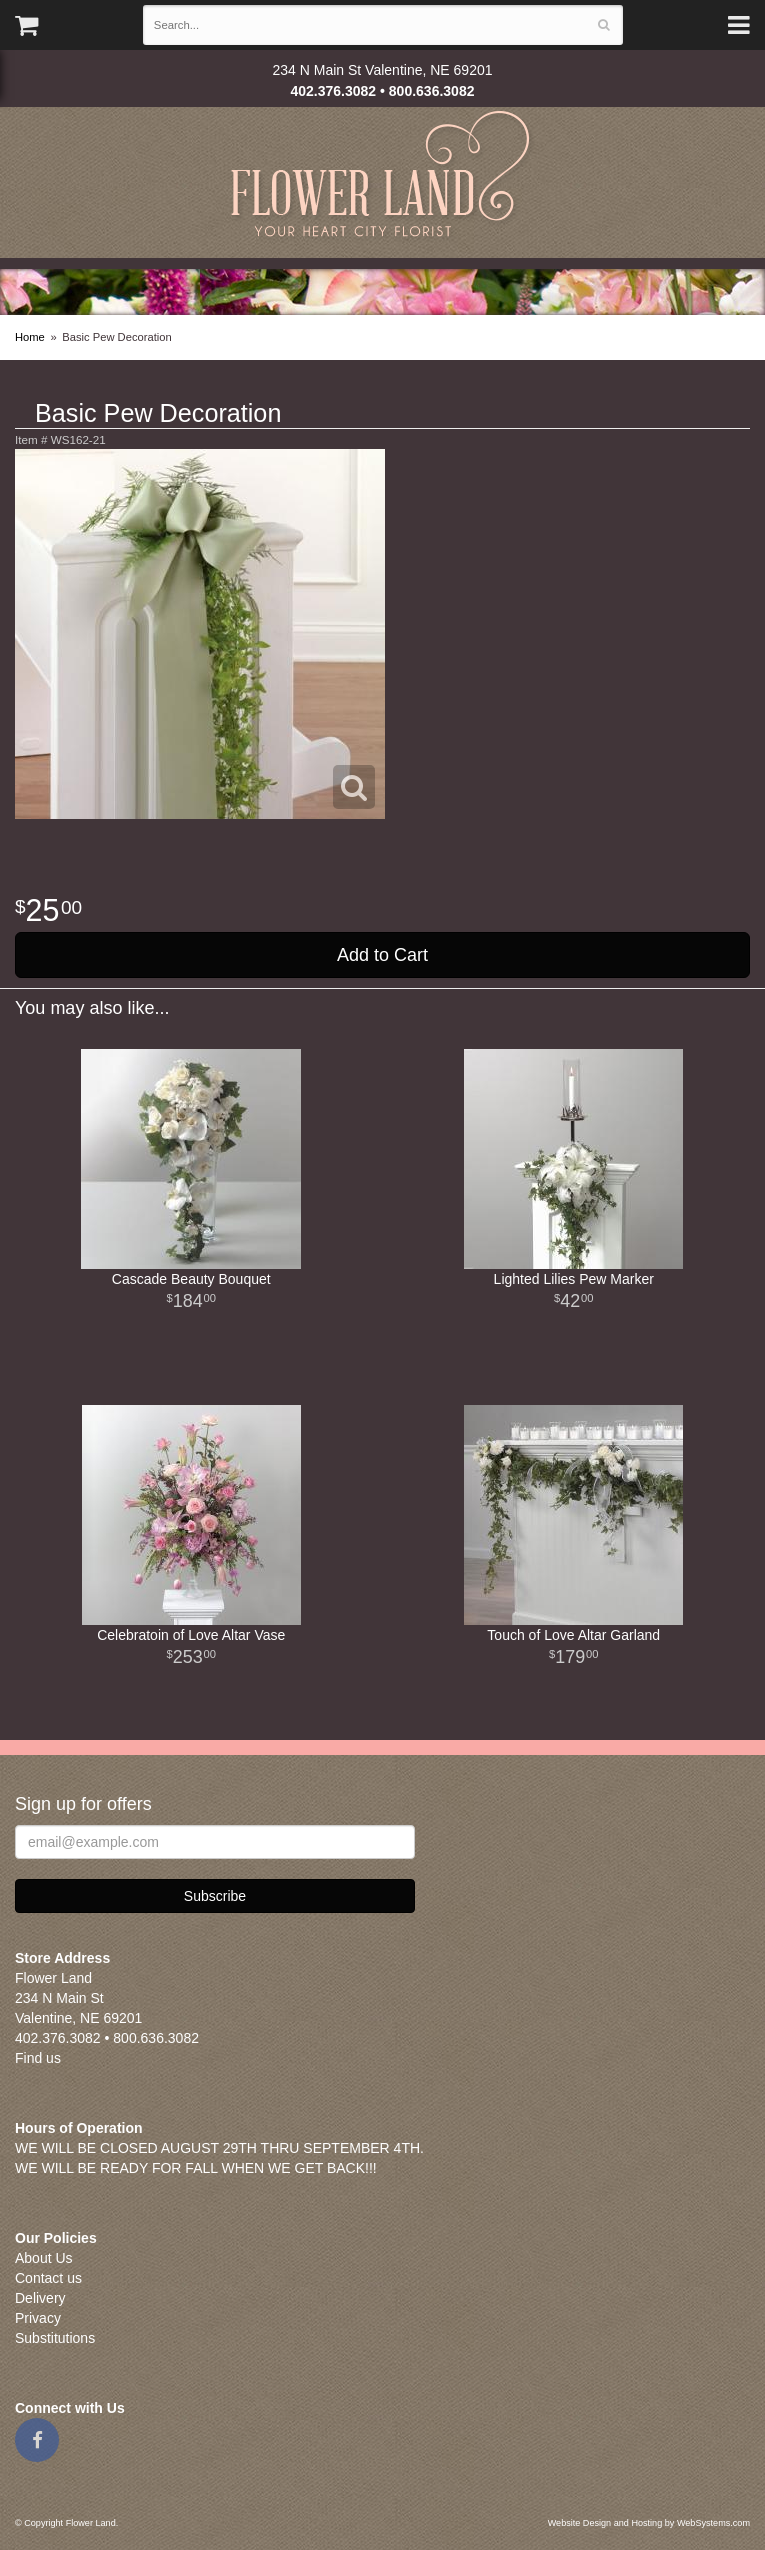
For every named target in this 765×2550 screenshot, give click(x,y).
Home (30, 337)
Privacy (38, 2318)
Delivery (40, 2298)
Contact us (48, 2278)
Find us (38, 2058)
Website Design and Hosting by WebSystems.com (649, 2523)
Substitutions (55, 2338)
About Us (44, 2258)
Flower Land (382, 176)
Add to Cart (382, 955)
